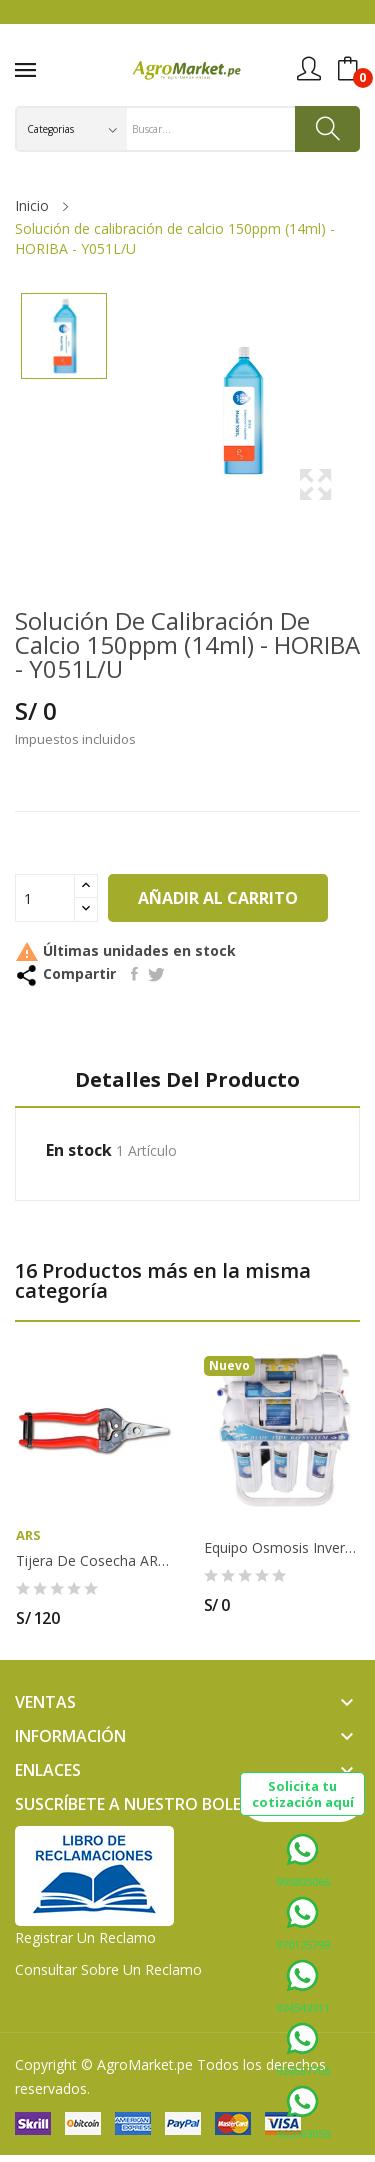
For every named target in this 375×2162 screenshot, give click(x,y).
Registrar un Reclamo (85, 1937)
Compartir (134, 974)
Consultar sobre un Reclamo (108, 1969)
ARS (28, 1535)
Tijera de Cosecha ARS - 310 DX (94, 1561)
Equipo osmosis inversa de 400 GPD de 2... (282, 1548)
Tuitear (156, 974)
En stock (79, 1150)
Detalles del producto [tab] (187, 1080)
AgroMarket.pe (145, 2064)
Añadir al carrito (218, 898)
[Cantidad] (45, 898)
